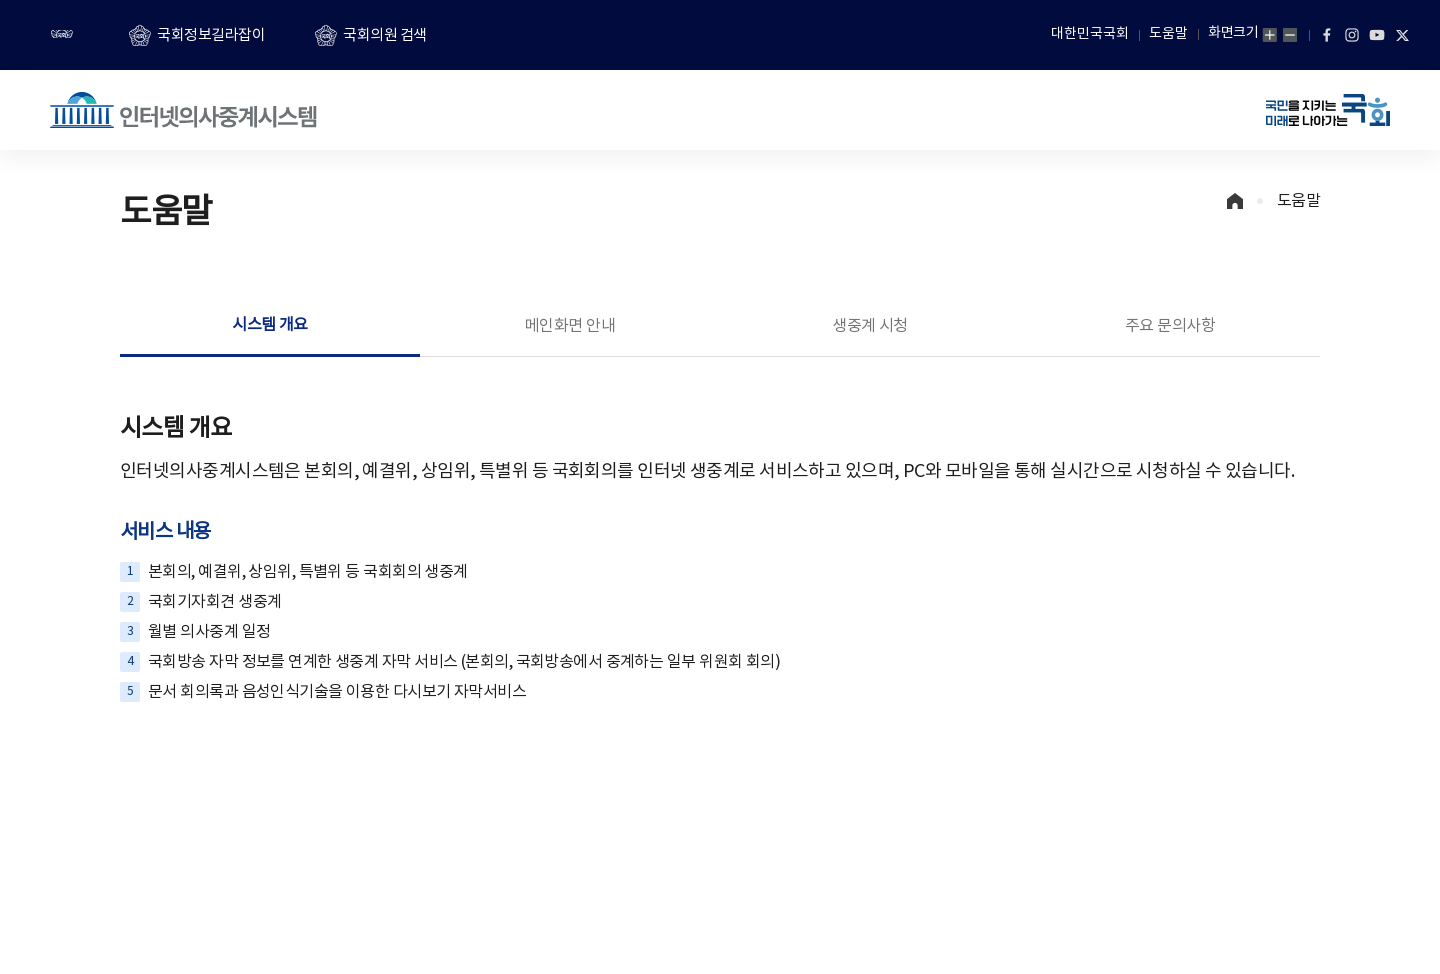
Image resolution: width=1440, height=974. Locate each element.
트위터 (1402, 35)
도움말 (1168, 34)
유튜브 (1377, 35)
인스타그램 (1352, 35)
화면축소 (1290, 35)
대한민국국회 (1090, 34)
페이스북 (1327, 35)
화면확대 (1270, 35)
